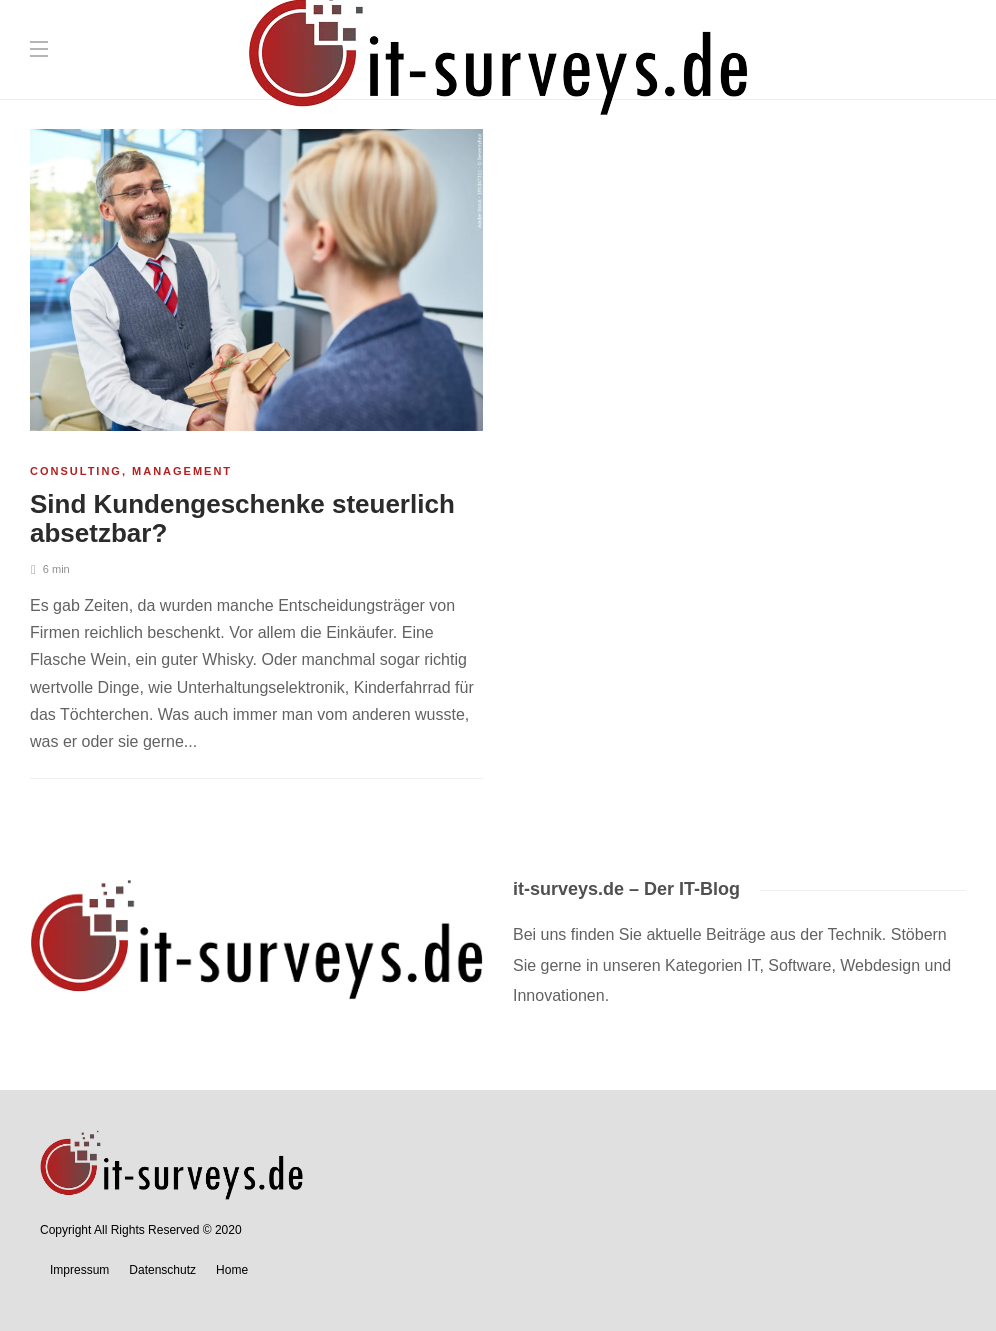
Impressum (79, 1270)
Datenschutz (162, 1270)
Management (182, 471)
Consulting (76, 471)
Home (232, 1270)
